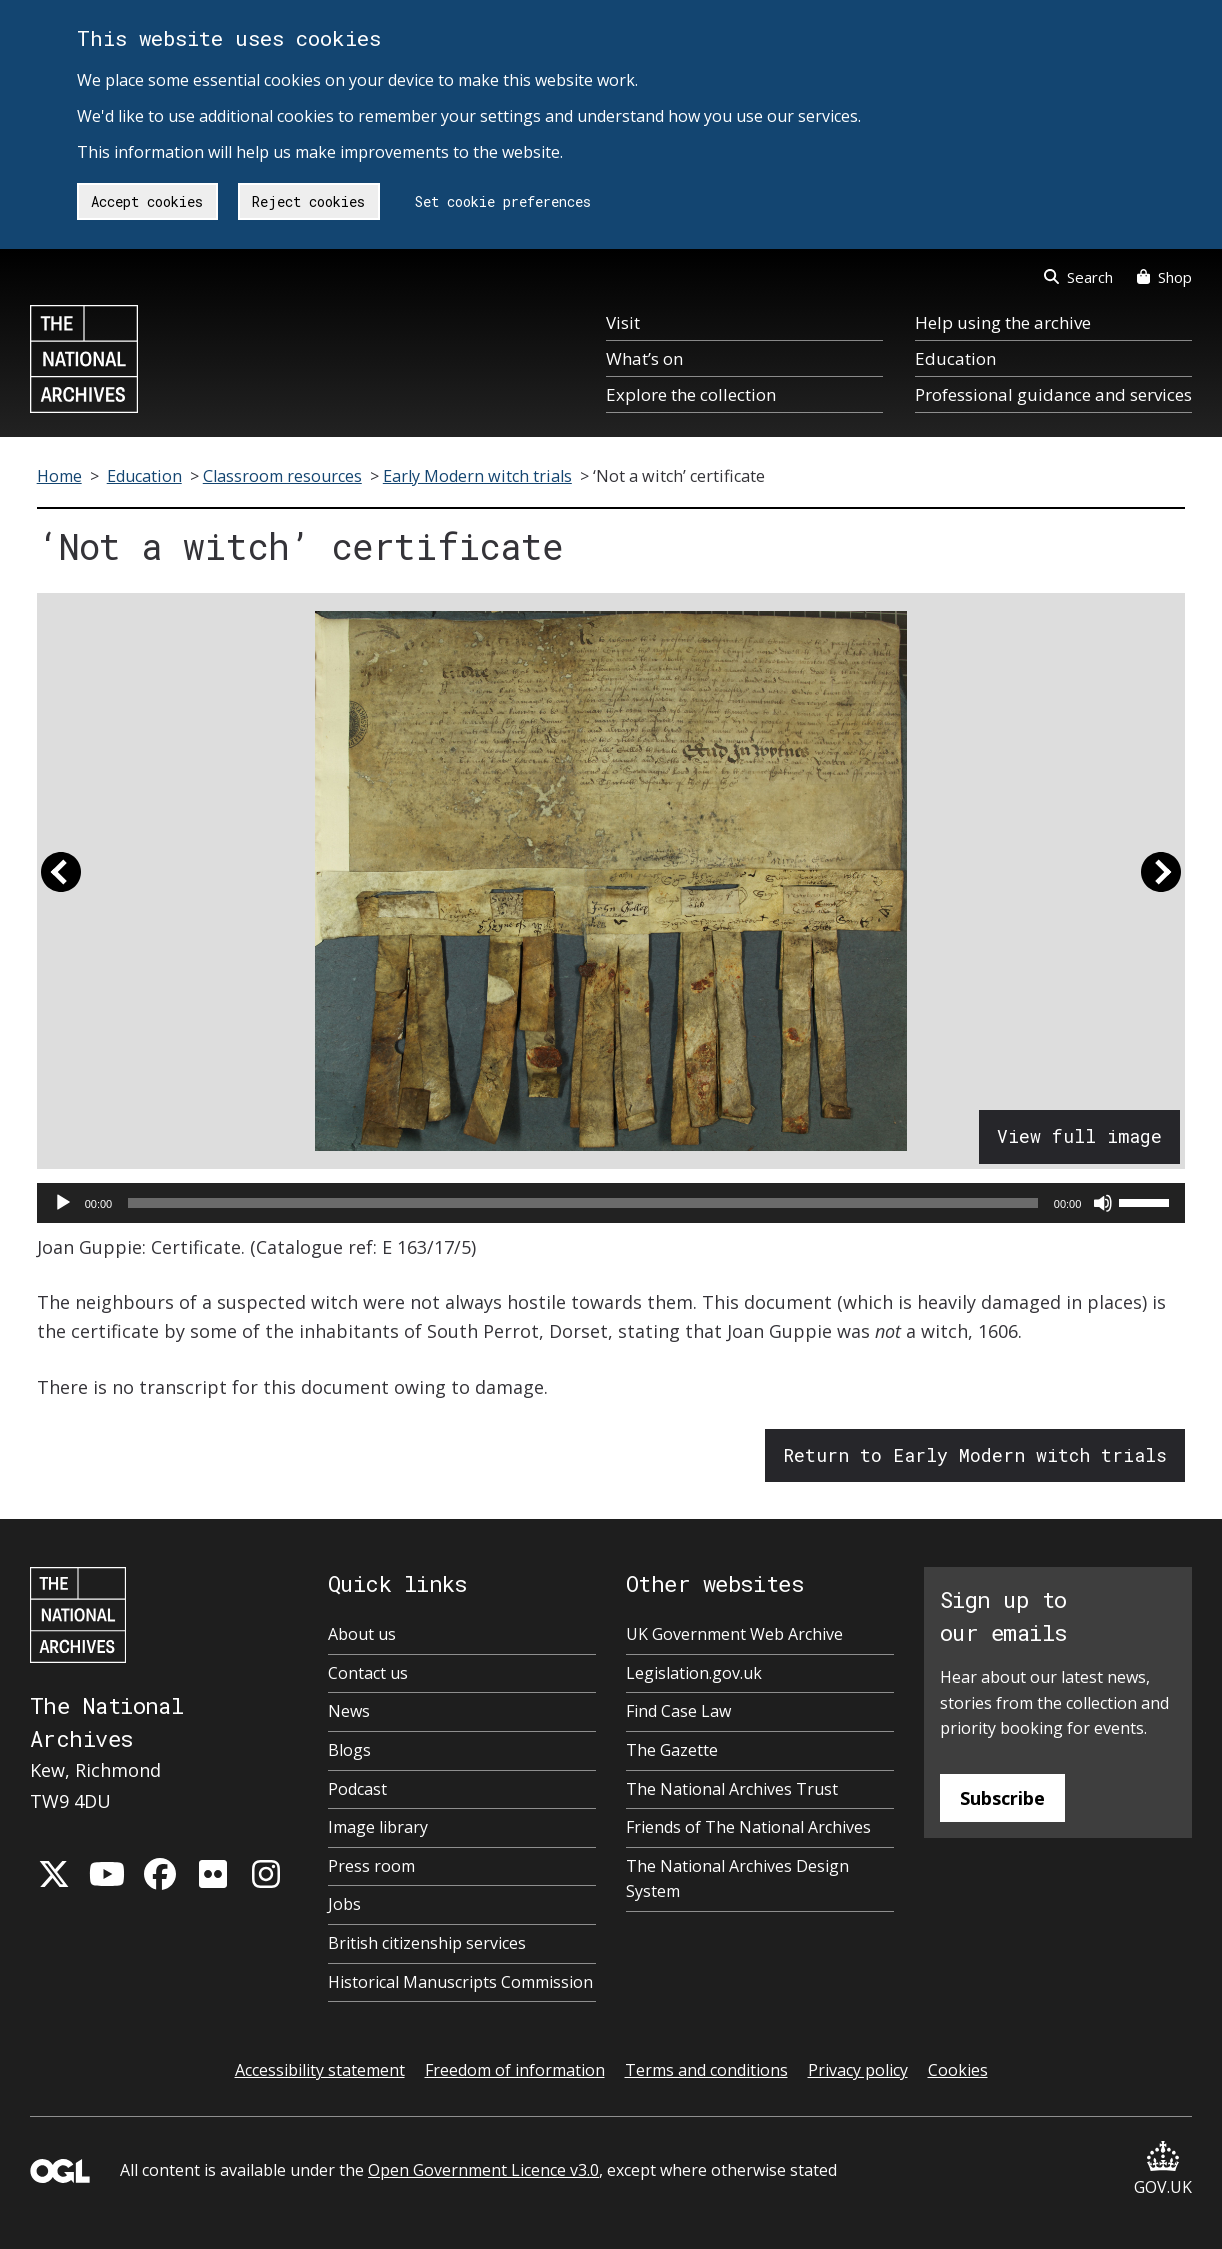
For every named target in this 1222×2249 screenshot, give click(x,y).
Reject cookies (308, 201)
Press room (371, 1866)
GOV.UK (1163, 2169)
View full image (1079, 1136)
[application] (611, 1203)
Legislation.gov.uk (694, 1673)
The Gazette (672, 1750)
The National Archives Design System (737, 1879)
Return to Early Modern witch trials (975, 1455)
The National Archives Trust (732, 1789)
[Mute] (1103, 1203)
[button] (61, 881)
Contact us (368, 1673)
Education (955, 358)
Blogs (349, 1750)
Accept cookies (147, 201)
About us (362, 1634)
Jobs (344, 1904)
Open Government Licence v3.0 (483, 2170)
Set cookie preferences (503, 201)
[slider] (583, 1203)
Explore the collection (691, 394)
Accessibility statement (320, 2070)
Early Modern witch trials (477, 476)
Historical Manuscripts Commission (460, 1982)
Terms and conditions (706, 2070)
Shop (1164, 277)
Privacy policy (858, 2070)
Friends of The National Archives (748, 1827)
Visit (623, 322)
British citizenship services (427, 1943)
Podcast (357, 1789)
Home (59, 476)
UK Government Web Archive (734, 1634)
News (349, 1711)
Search (1078, 277)
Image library (378, 1827)
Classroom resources (282, 476)
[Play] (63, 1203)
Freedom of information (515, 2070)
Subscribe (1002, 1798)
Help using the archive (1003, 322)
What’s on (644, 358)
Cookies (958, 2070)
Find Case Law (678, 1711)
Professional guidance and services (1053, 394)
